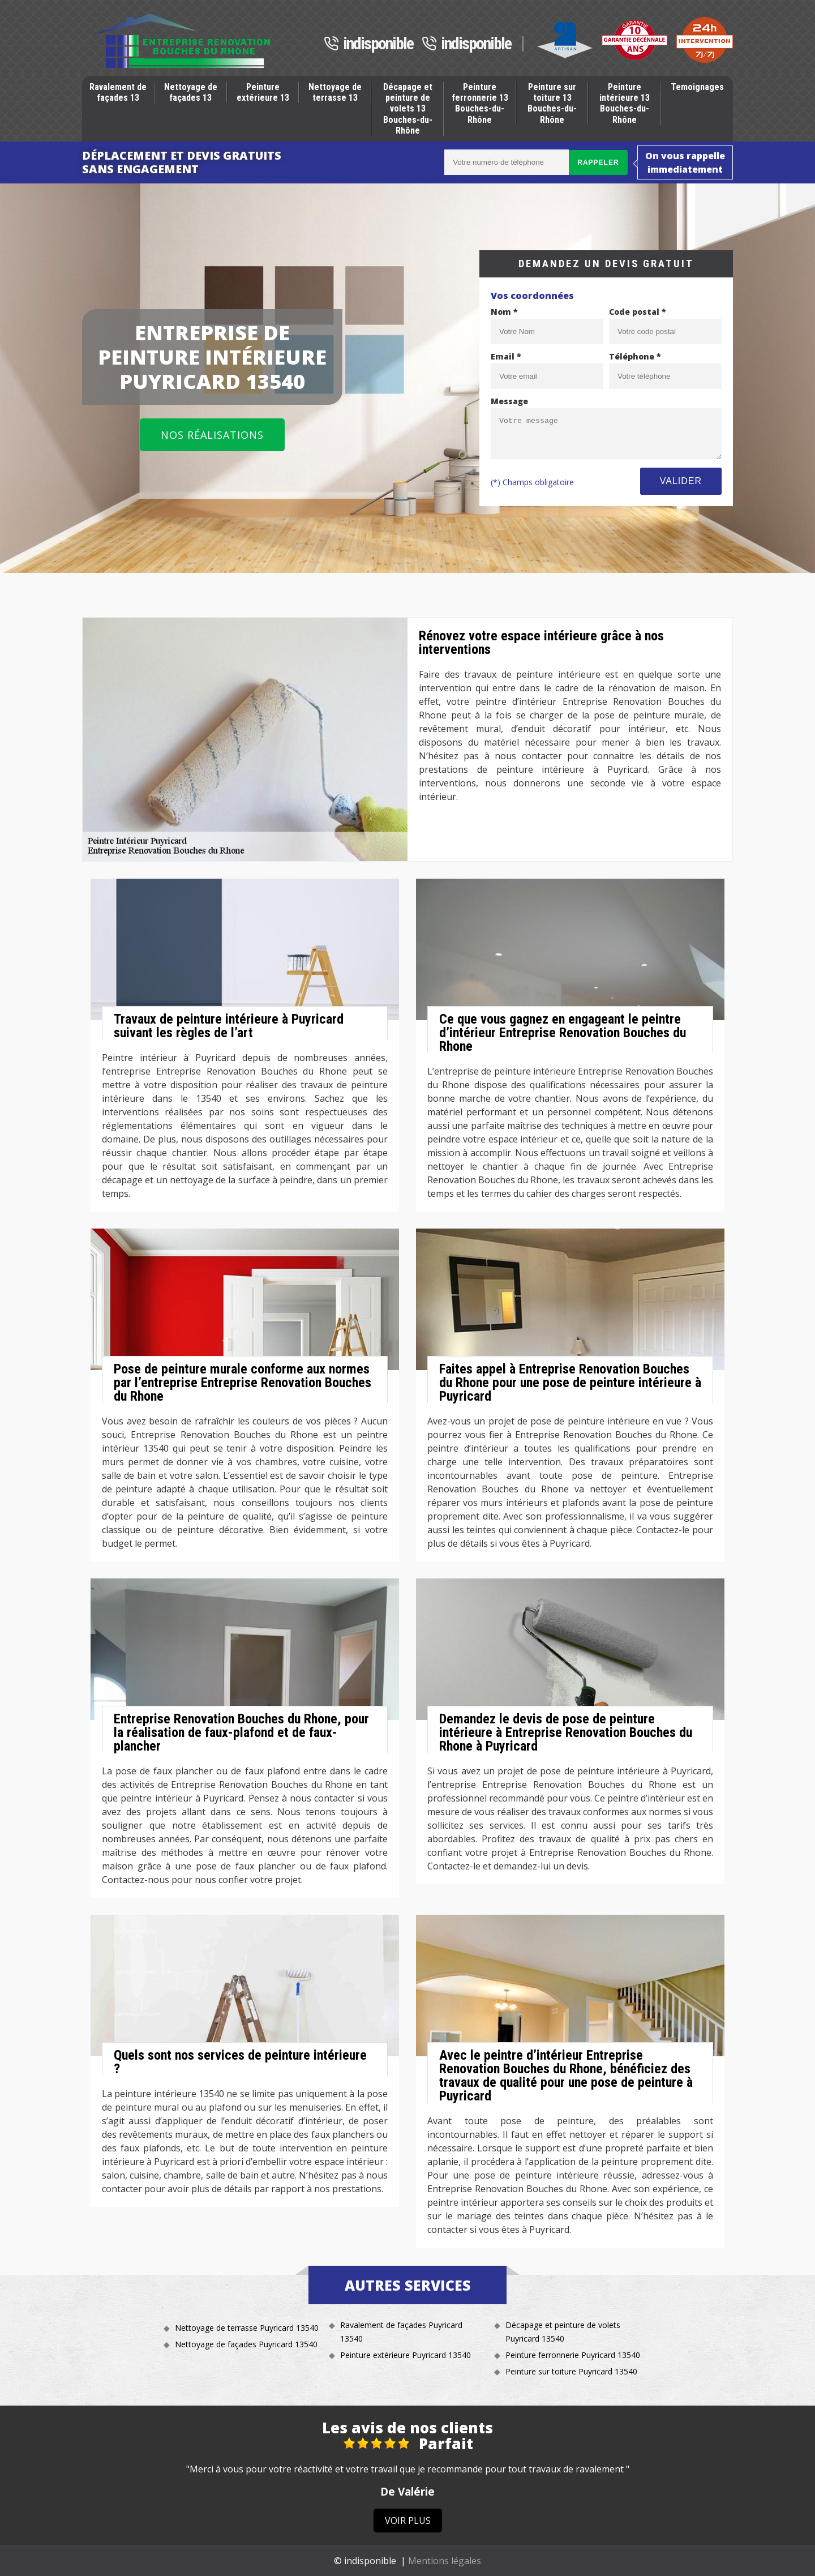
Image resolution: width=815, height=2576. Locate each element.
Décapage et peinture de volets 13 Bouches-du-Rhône (407, 109)
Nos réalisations (212, 435)
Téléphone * (635, 356)
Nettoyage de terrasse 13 (335, 92)
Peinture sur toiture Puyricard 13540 (571, 2371)
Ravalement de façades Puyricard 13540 (401, 2332)
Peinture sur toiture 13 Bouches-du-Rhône (552, 103)
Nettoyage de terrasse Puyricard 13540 (247, 2327)
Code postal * (637, 311)
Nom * (504, 311)
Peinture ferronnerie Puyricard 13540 (572, 2355)
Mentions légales (444, 2560)
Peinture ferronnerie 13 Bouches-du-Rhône (480, 103)
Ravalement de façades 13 (118, 92)
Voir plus (408, 2520)
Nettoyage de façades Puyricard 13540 (246, 2344)
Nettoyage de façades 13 (190, 92)
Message (509, 401)
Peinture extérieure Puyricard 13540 (405, 2355)
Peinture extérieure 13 (263, 92)
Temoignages (697, 87)
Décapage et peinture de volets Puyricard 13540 (562, 2332)
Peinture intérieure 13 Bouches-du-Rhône (624, 103)
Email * (506, 356)
